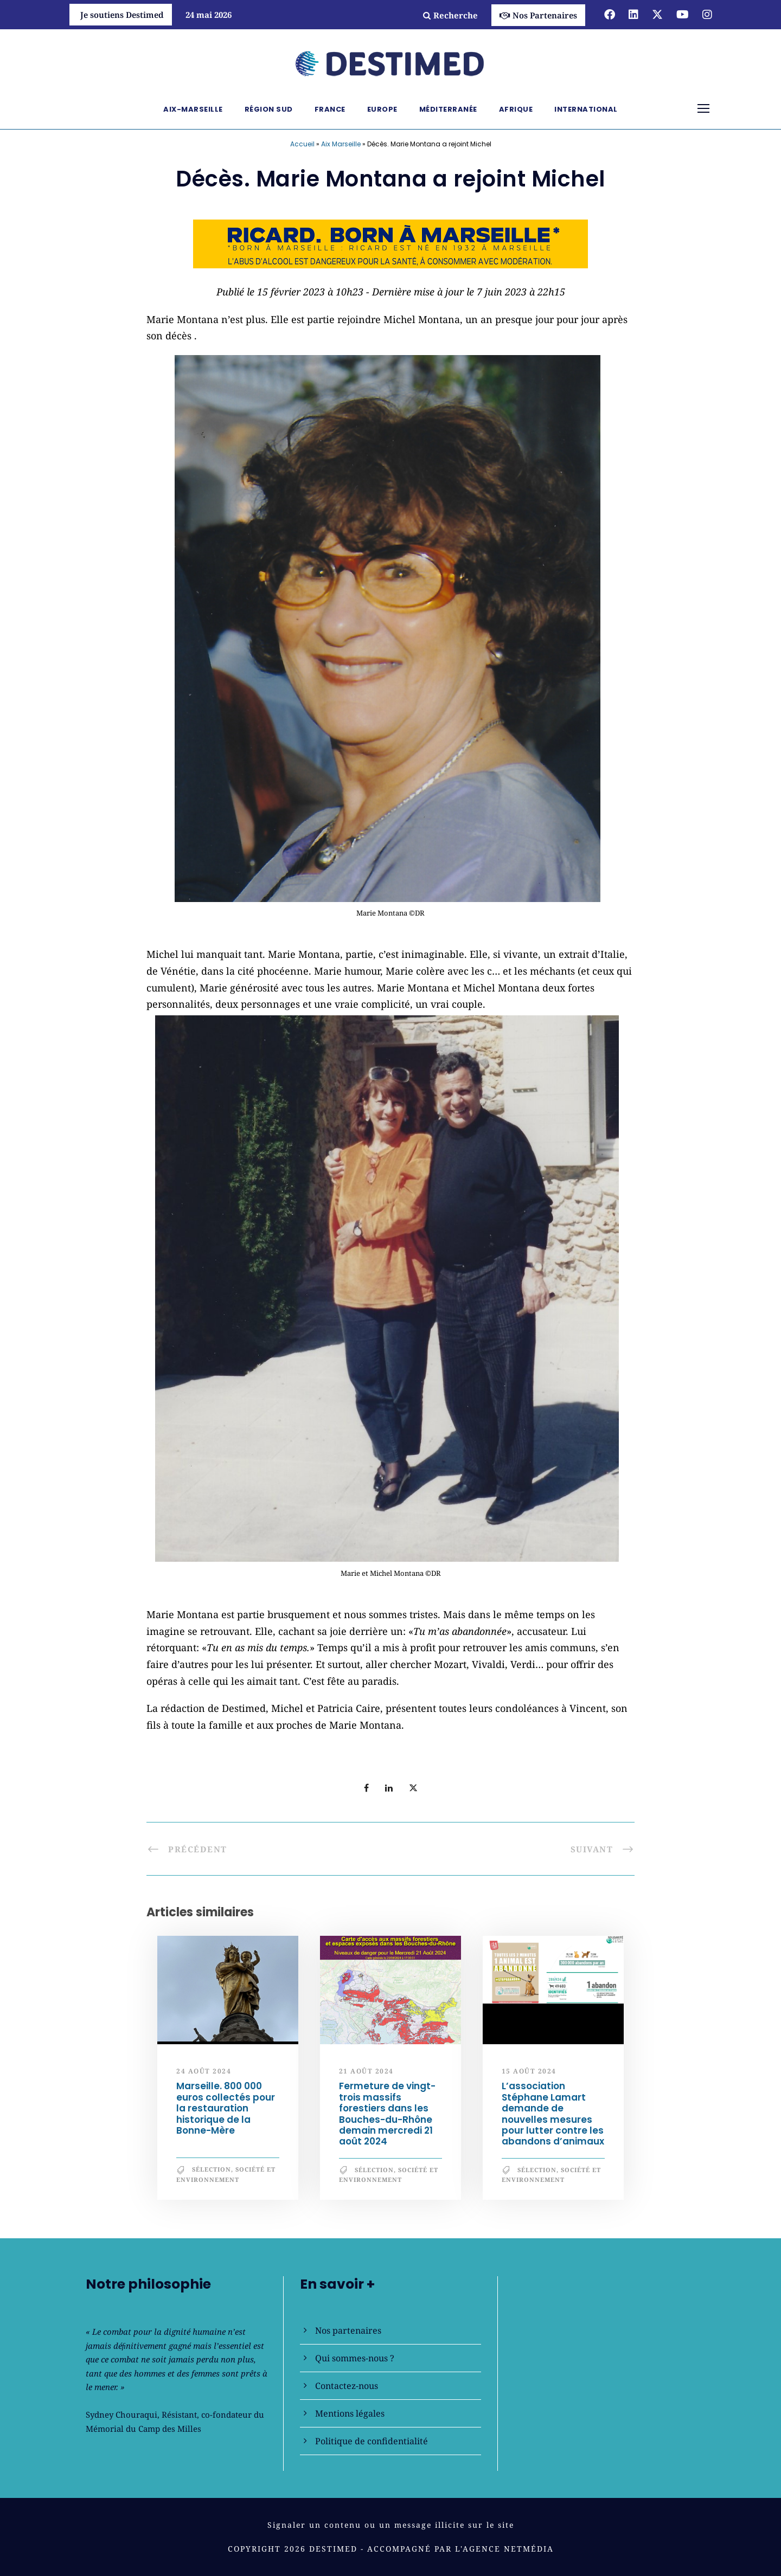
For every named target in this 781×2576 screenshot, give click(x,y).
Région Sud (269, 109)
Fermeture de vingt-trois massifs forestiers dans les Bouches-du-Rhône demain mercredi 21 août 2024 (387, 2113)
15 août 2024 (529, 2071)
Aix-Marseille (193, 109)
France (330, 109)
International (586, 109)
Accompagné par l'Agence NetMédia (460, 2548)
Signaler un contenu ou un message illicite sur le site (390, 2525)
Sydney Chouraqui (121, 2414)
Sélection (211, 2169)
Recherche (450, 15)
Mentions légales (350, 2413)
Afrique (516, 109)
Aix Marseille (341, 144)
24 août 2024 (203, 2071)
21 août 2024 (366, 2071)
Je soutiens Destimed (122, 14)
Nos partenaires (348, 2330)
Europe (382, 109)
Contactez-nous (346, 2386)
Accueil (302, 144)
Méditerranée (448, 109)
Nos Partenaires (538, 15)
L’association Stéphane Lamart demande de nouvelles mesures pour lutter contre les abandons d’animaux (553, 2113)
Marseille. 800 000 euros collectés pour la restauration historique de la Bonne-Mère (225, 2108)
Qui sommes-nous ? (354, 2358)
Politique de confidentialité (371, 2441)
